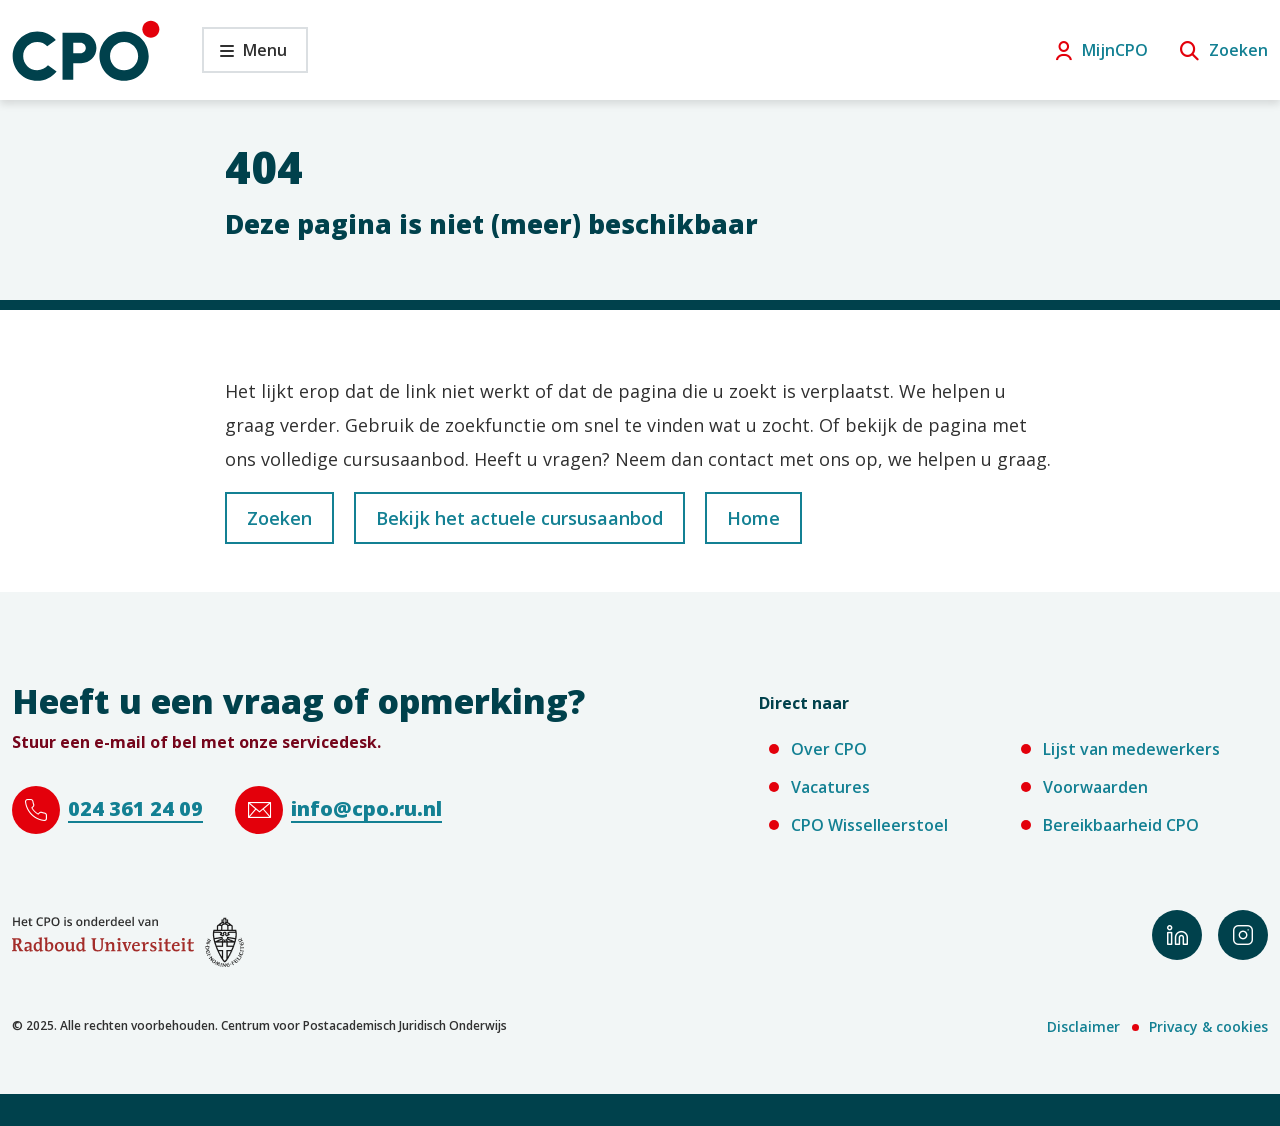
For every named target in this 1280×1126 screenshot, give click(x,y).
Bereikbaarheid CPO (1121, 825)
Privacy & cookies (1208, 1026)
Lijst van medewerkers (1131, 749)
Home (753, 518)
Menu (244, 55)
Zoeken (1238, 50)
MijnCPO (1115, 50)
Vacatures (830, 787)
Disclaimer (1083, 1026)
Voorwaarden (1095, 787)
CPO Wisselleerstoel (869, 825)
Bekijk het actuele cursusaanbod (519, 518)
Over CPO (829, 749)
